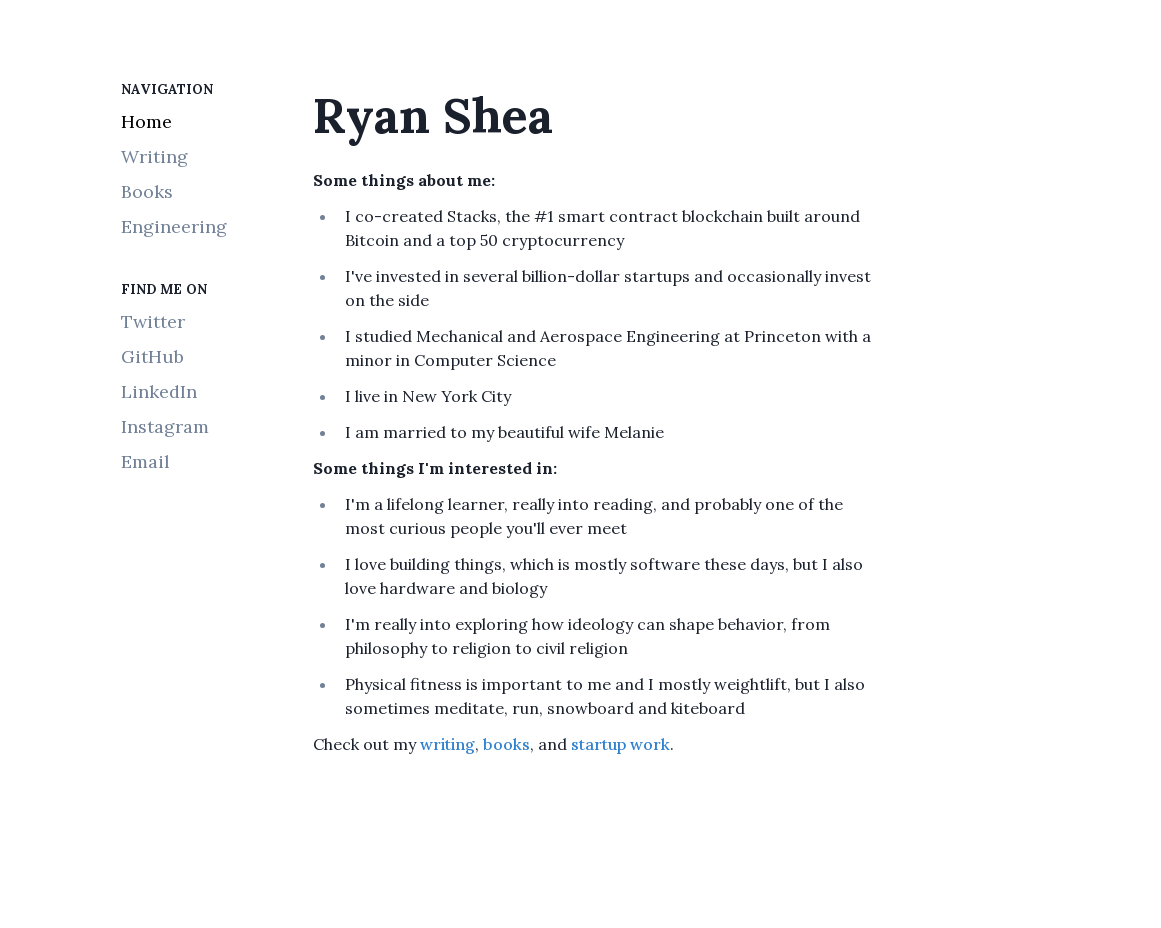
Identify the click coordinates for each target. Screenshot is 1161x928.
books (506, 744)
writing (447, 744)
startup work (620, 744)
